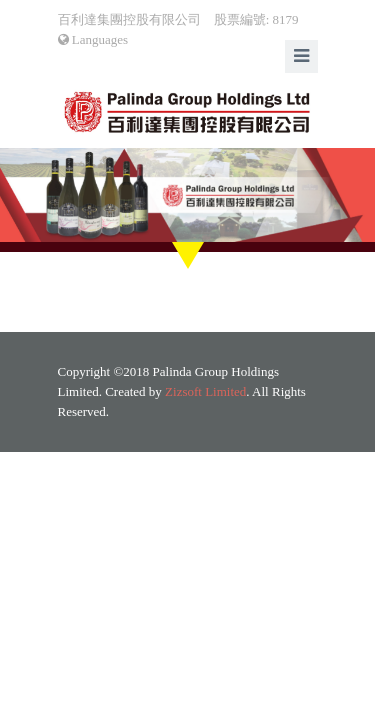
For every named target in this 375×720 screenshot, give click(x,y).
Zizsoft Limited (205, 391)
